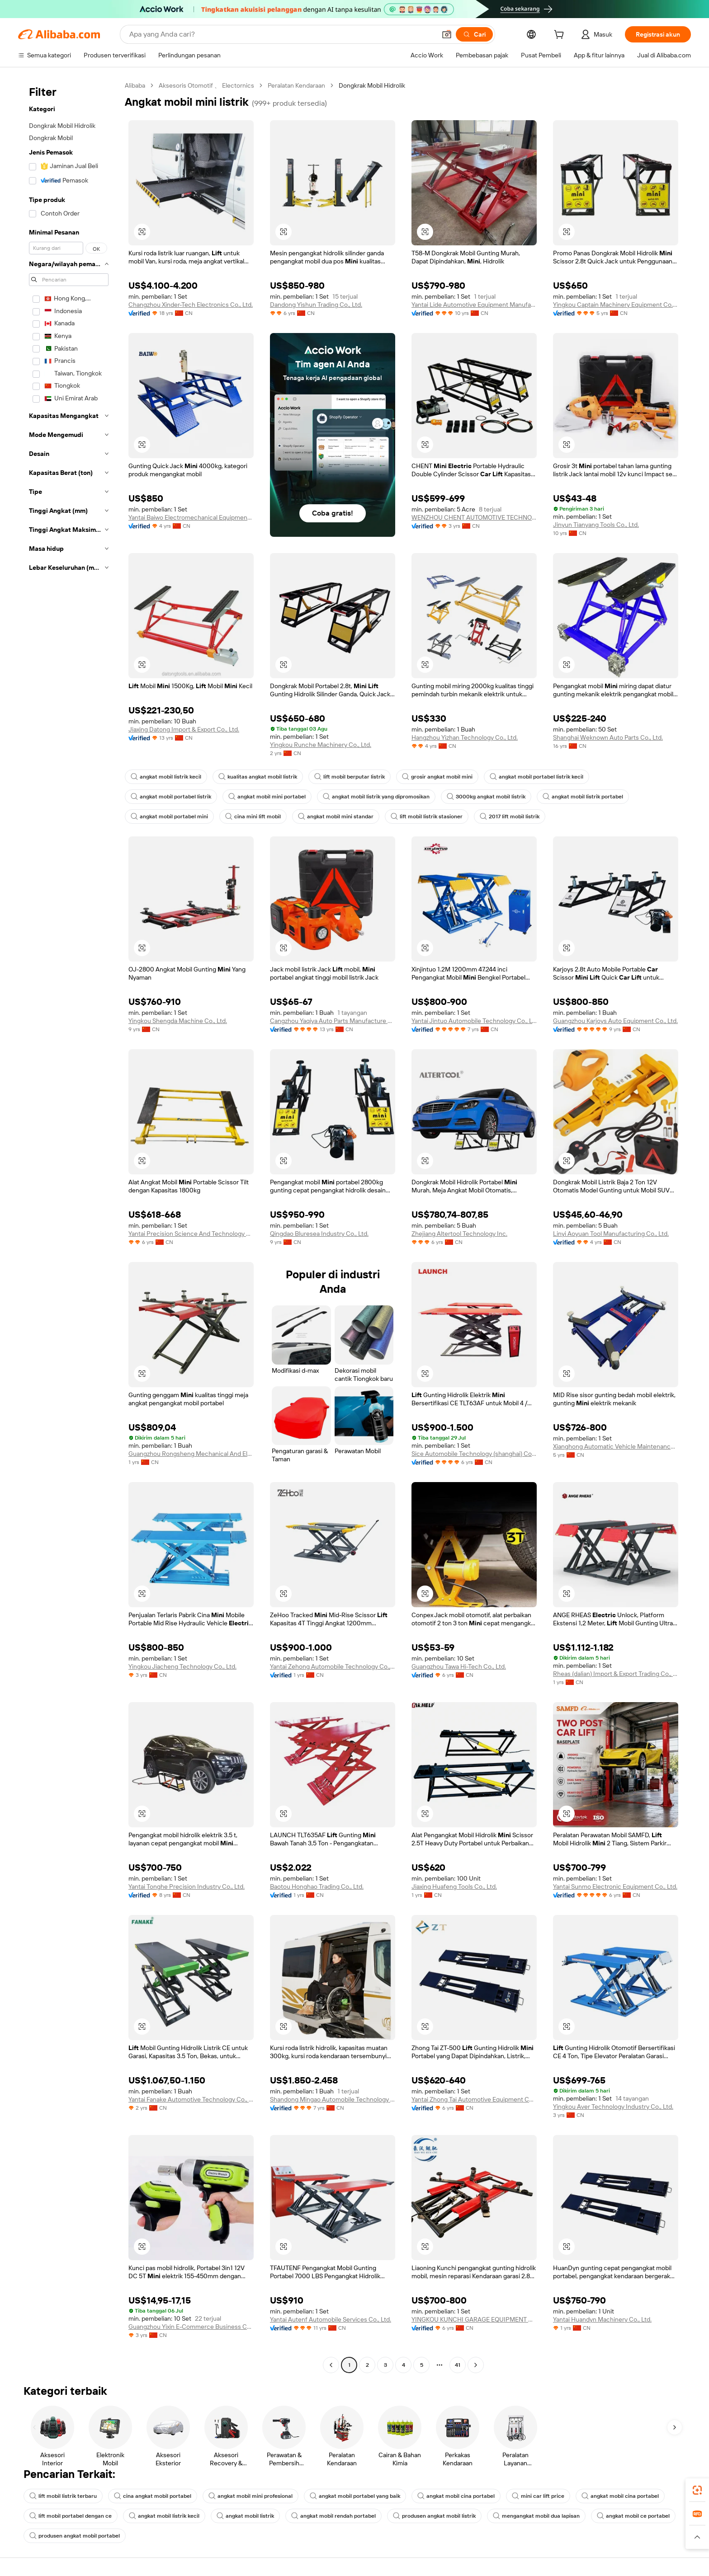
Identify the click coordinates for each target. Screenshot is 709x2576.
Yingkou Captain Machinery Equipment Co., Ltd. (615, 304)
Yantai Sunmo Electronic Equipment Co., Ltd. (615, 1886)
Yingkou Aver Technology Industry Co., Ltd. (613, 2106)
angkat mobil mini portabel (267, 796)
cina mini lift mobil (253, 816)
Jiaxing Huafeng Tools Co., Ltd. (454, 1886)
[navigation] (69, 1226)
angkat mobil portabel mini (169, 816)
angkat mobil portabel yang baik (355, 2496)
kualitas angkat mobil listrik (257, 776)
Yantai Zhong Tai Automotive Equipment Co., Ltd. (474, 2099)
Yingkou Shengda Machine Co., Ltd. (177, 1020)
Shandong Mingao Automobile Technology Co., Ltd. (332, 2099)
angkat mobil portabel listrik (171, 796)
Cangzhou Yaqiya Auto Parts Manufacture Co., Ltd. (332, 1020)
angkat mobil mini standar (335, 816)
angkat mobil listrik (245, 2516)
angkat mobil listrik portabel (583, 796)
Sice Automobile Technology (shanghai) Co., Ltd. (474, 1453)
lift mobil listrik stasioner (427, 816)
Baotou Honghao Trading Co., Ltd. (317, 1886)
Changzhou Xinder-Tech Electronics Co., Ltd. (190, 304)
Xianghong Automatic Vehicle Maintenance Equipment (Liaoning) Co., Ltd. (615, 1446)
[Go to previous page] (331, 2365)
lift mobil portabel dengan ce (70, 2516)
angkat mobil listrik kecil (166, 776)
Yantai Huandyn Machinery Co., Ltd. (602, 2319)
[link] (697, 2490)
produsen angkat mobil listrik (434, 2516)
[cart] (560, 35)
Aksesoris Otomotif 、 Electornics (206, 85)
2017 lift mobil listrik (509, 816)
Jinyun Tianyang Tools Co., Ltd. (596, 524)
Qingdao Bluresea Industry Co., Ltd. (319, 1233)
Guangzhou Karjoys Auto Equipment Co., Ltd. (615, 1020)
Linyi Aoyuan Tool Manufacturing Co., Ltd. (611, 1233)
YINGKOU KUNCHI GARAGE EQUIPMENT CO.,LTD (474, 2319)
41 (457, 2365)
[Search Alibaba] (281, 34)
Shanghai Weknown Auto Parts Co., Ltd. (608, 737)
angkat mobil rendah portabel (333, 2516)
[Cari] (474, 34)
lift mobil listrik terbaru (63, 2496)
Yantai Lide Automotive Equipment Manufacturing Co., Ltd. (474, 304)
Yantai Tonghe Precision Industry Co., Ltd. (186, 1886)
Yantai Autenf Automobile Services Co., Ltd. (330, 2319)
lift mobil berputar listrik (349, 776)
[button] (446, 34)
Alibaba (135, 85)
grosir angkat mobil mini (437, 776)
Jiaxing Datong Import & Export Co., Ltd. (183, 729)
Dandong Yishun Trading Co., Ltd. (316, 304)
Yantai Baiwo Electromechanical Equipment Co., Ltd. (191, 517)
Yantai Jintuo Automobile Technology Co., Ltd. (474, 1020)
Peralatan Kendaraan (296, 85)
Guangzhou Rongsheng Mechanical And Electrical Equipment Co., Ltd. (191, 1453)
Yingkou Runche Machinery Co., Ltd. (320, 744)
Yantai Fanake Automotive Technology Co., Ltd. (191, 2099)
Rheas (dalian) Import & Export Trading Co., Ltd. (615, 1673)
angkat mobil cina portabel (456, 2496)
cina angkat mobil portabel (152, 2496)
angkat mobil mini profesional (250, 2496)
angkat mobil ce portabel (633, 2516)
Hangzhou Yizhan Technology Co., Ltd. (464, 737)
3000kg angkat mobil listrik (486, 796)
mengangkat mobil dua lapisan (536, 2516)
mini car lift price (538, 2496)
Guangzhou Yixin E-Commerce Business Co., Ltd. (191, 2326)
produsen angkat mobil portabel (74, 2535)
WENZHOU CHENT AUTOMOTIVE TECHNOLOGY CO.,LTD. (474, 517)
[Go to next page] (476, 2365)
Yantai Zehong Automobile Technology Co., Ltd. (332, 1666)
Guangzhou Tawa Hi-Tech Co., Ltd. (458, 1666)
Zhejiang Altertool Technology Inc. (459, 1233)
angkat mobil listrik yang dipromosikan (376, 796)
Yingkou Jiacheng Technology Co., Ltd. (182, 1666)
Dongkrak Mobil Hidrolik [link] (372, 85)
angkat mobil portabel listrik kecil (536, 776)
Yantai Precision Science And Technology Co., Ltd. (191, 1233)
